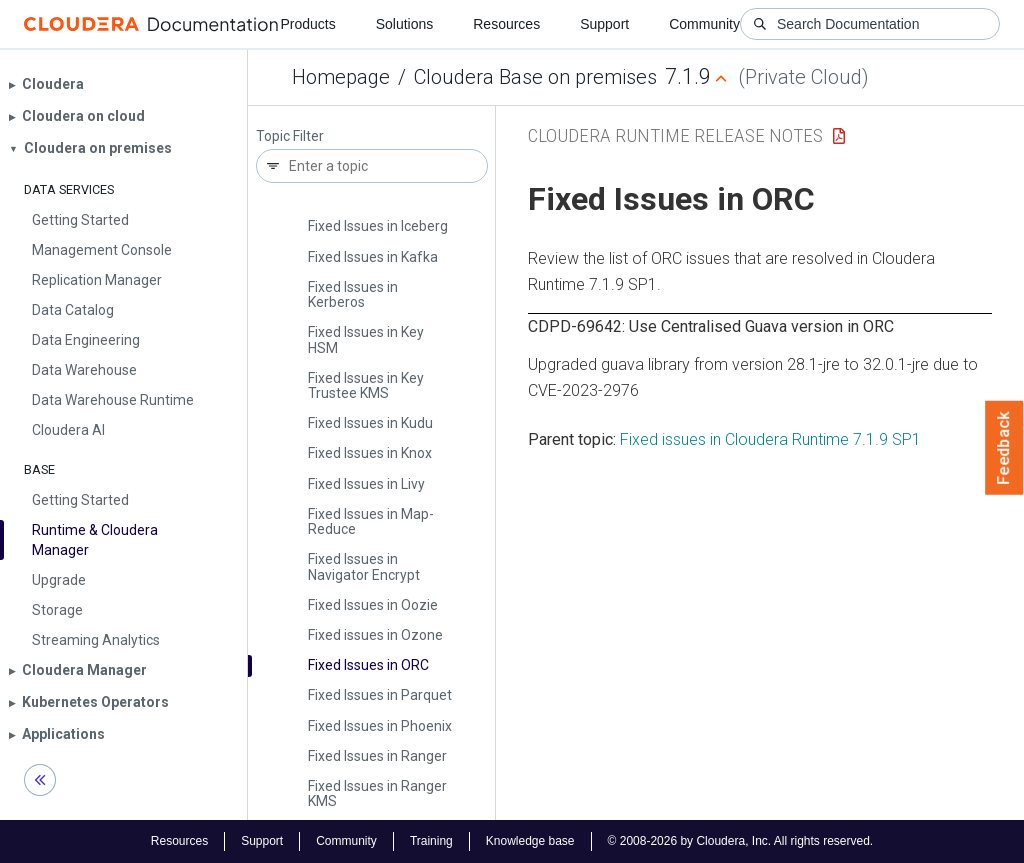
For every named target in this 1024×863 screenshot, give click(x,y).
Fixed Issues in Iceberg (378, 226)
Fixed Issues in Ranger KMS (377, 793)
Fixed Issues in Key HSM (366, 339)
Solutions (405, 24)
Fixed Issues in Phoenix (380, 726)
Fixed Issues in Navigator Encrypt (364, 566)
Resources (506, 24)
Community (704, 24)
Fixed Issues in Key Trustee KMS (366, 385)
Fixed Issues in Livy (366, 484)
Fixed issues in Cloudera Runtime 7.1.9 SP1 (770, 439)
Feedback (1004, 448)
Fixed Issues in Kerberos (353, 294)
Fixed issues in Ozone (375, 635)
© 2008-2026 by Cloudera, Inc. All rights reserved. (741, 841)
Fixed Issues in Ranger (377, 756)
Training (431, 841)
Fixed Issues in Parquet (380, 695)
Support (604, 24)
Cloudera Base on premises (535, 77)
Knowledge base (530, 841)
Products (307, 24)
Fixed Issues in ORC (368, 665)
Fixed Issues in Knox (370, 453)
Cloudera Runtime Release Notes (675, 135)
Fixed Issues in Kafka (373, 257)
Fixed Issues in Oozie (373, 605)
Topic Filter (290, 136)
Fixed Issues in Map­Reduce (371, 521)
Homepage (341, 77)
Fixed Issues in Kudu (370, 423)
